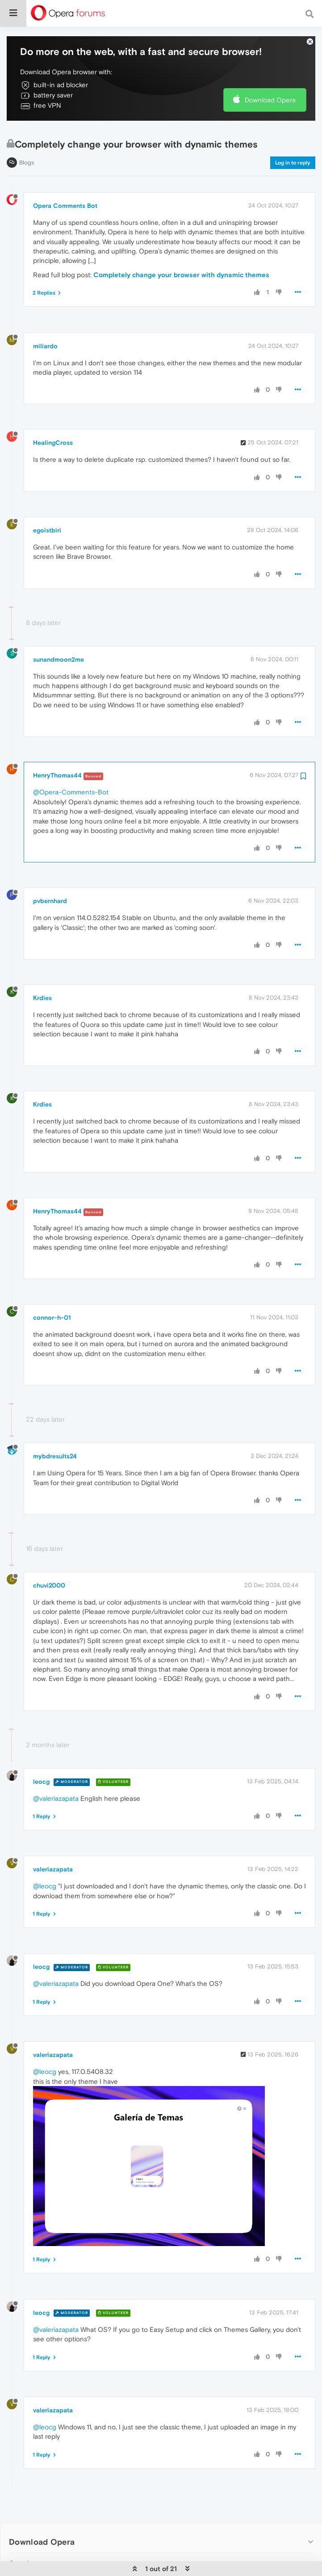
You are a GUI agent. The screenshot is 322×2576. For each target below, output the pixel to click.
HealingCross (53, 418)
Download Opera (270, 76)
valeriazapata (53, 1845)
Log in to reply (292, 139)
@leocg (44, 1862)
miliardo (45, 321)
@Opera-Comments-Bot (71, 768)
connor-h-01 (52, 1293)
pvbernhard (50, 877)
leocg (41, 1757)
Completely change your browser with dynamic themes (181, 251)
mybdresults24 (55, 1432)
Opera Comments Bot (65, 182)
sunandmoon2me (58, 635)
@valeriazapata (56, 1774)
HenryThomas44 (57, 751)
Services (26, 2540)
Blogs (26, 138)
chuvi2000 (49, 1561)
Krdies (42, 974)
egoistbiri (47, 506)
